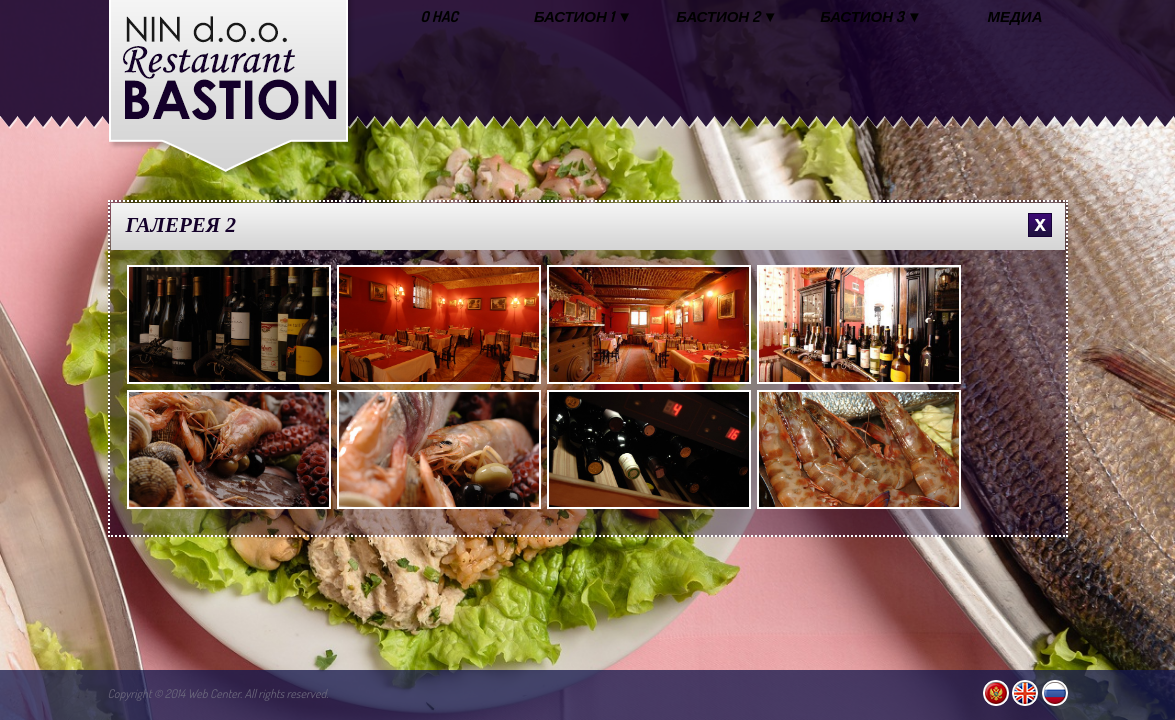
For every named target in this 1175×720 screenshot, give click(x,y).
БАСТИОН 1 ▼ (583, 16)
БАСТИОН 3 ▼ (871, 16)
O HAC (439, 16)
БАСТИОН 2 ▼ (726, 16)
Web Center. (214, 693)
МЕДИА (1015, 16)
